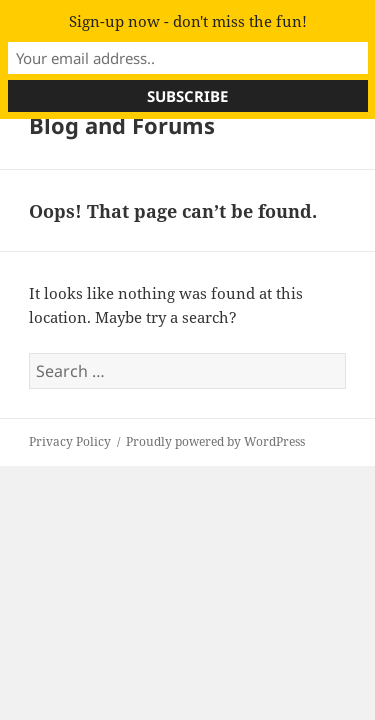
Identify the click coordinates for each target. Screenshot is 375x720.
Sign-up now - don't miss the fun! (188, 21)
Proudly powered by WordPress (215, 441)
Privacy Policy (70, 441)
